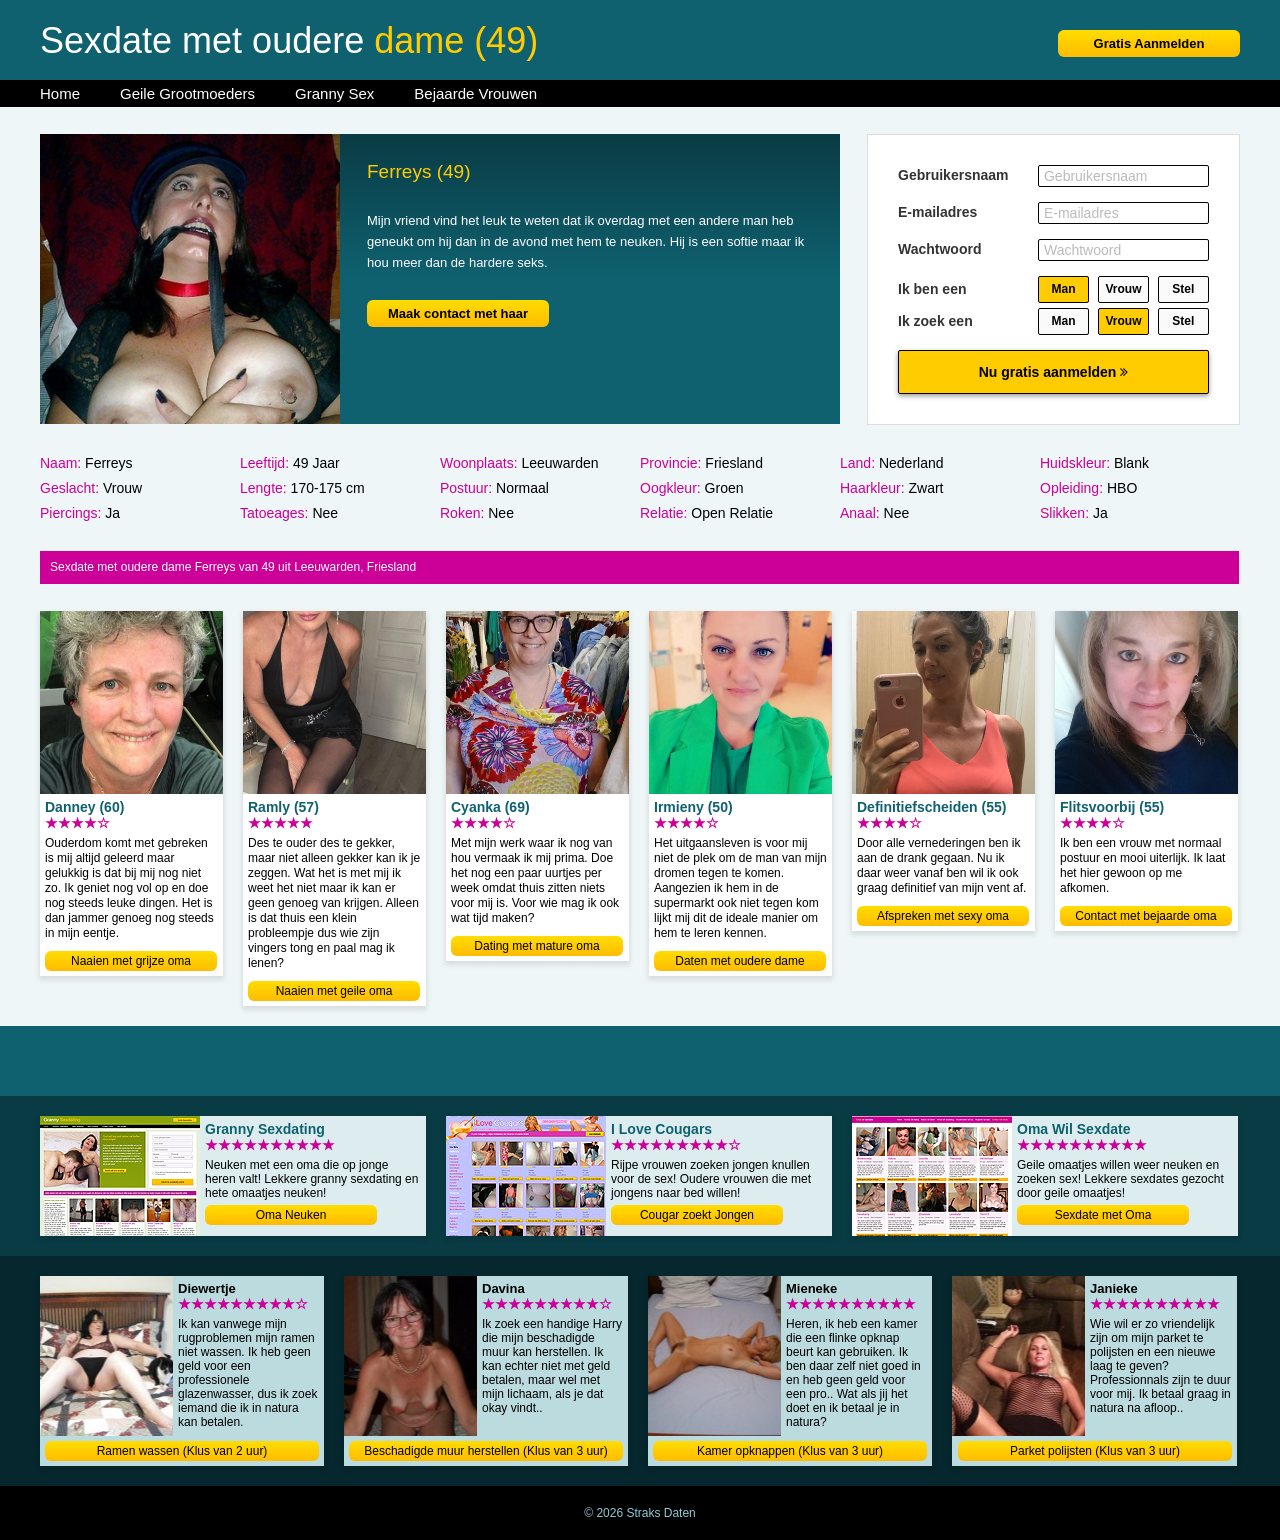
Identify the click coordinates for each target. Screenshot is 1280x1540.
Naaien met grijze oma (131, 961)
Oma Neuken (291, 1215)
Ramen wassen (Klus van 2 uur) (182, 1451)
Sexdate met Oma (1103, 1215)
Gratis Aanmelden (1149, 43)
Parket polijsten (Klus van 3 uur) (1095, 1451)
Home (60, 93)
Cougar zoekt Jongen (697, 1215)
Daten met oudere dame (739, 961)
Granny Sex (334, 93)
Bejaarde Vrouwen (475, 93)
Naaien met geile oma (334, 991)
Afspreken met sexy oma (943, 916)
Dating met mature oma (536, 946)
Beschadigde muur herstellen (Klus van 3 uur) (485, 1451)
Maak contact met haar (458, 313)
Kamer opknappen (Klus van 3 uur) (790, 1451)
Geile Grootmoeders (187, 93)
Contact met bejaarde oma (1145, 916)
